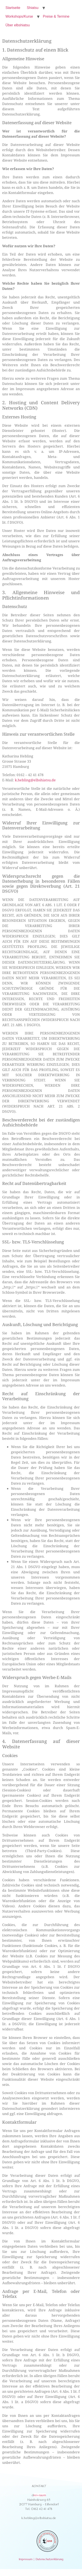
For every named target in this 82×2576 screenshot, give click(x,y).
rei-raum (39, 2495)
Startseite (12, 8)
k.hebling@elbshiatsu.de (35, 780)
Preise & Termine (56, 16)
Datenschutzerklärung (49, 2559)
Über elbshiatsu (17, 25)
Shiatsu (32, 8)
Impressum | (27, 2559)
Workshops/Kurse (19, 16)
